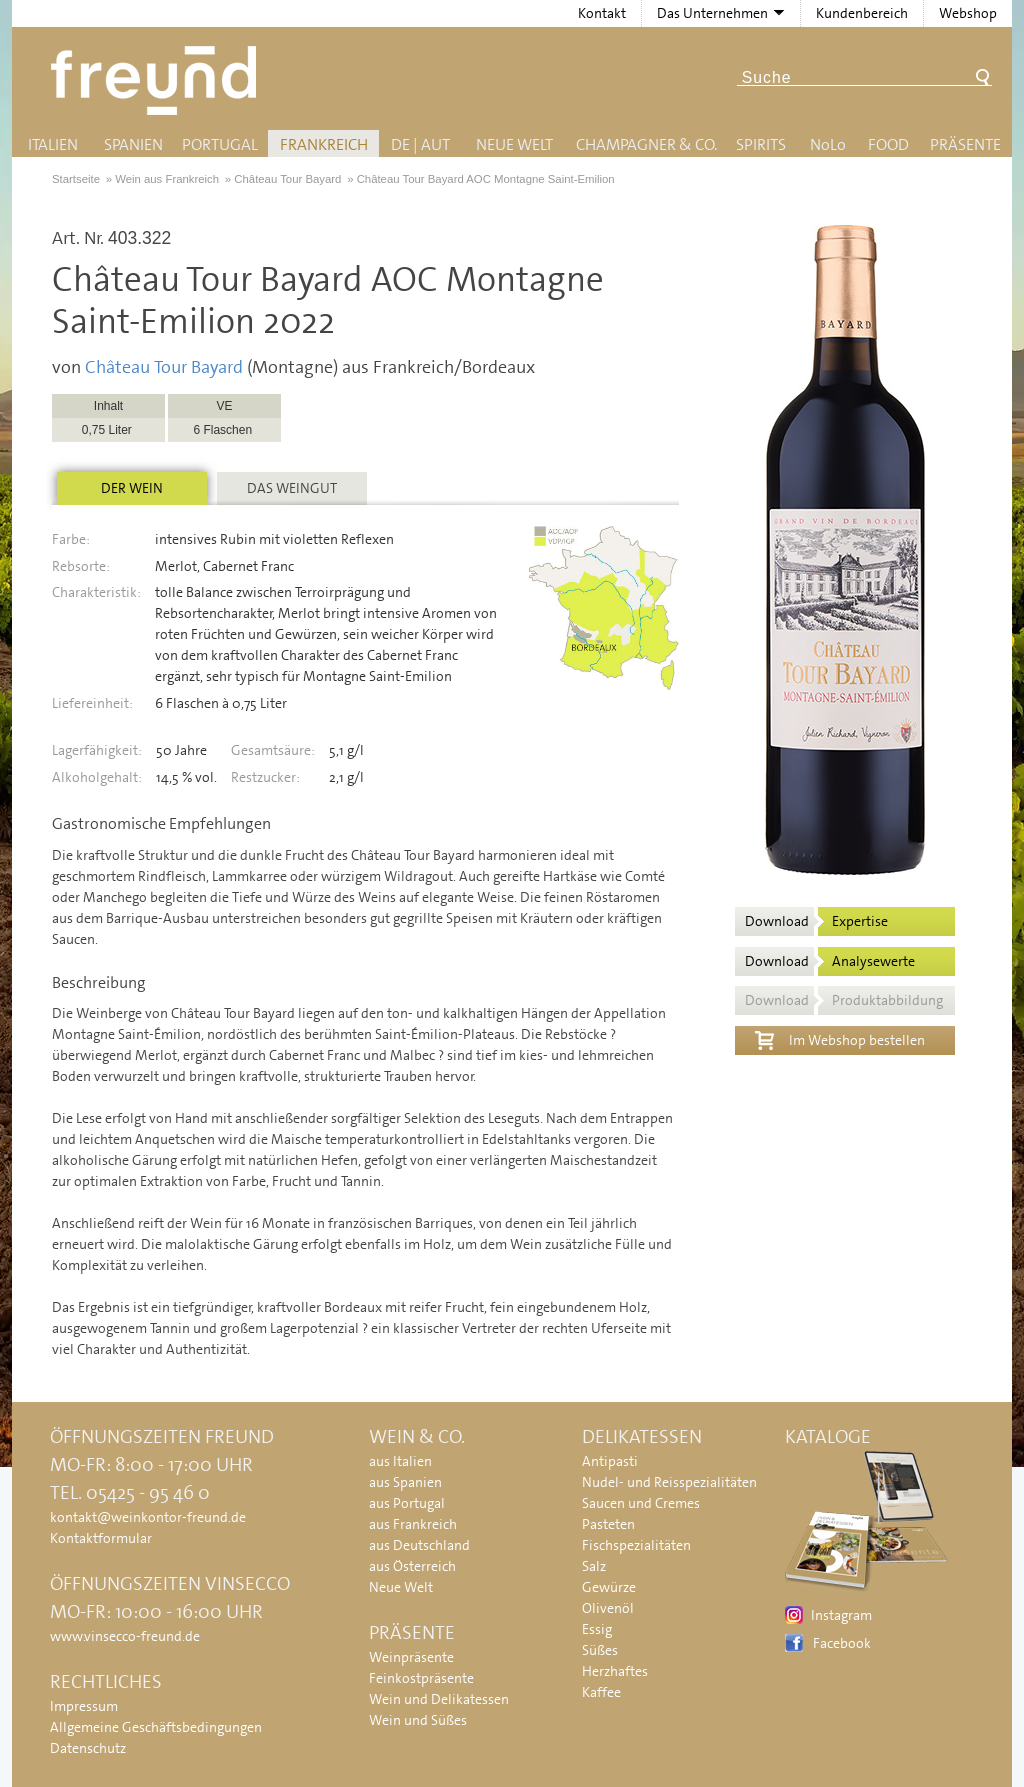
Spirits (761, 144)
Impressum (84, 1706)
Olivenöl (608, 1608)
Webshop (968, 13)
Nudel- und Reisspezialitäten (669, 1482)
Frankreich (324, 144)
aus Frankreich (413, 1524)
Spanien (133, 144)
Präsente (965, 144)
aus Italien (400, 1461)
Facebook (842, 1643)
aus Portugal (407, 1503)
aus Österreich (412, 1566)
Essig (597, 1629)
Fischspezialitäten (636, 1545)
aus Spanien (405, 1482)
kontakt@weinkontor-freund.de (148, 1517)
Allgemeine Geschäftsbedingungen (156, 1727)
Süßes (600, 1650)
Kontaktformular (101, 1538)
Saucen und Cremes (641, 1503)
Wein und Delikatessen (439, 1699)
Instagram (841, 1615)
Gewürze (609, 1587)
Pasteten (608, 1524)
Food (888, 144)
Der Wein (132, 488)
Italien (53, 144)
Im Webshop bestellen (840, 1038)
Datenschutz (88, 1748)
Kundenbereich (862, 13)
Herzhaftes (615, 1671)
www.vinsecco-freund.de (125, 1636)
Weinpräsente (411, 1657)
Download (816, 921)
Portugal (220, 144)
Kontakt (602, 13)
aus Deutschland (419, 1545)
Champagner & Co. (646, 144)
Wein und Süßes (418, 1720)
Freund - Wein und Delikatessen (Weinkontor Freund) (157, 80)
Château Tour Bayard (164, 367)
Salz (594, 1566)
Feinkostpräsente (421, 1678)
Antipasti (610, 1461)
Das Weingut (292, 488)
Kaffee (601, 1692)
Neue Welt (514, 144)
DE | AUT (420, 144)
